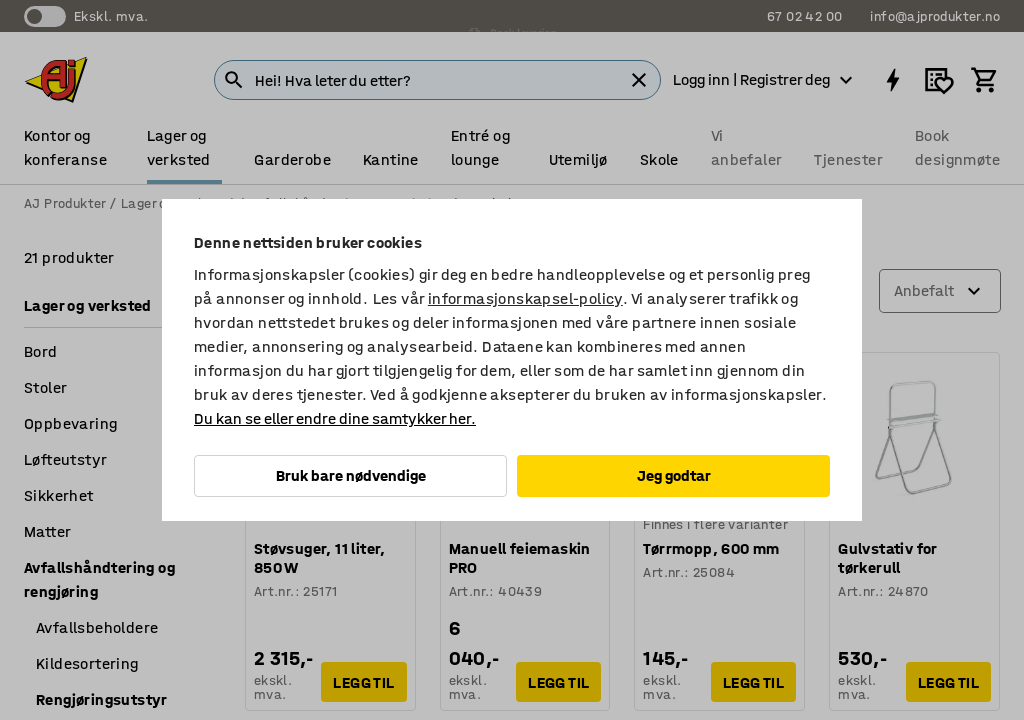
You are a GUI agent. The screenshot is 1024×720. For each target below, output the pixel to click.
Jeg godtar (674, 475)
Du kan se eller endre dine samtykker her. (335, 418)
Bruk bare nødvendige (351, 475)
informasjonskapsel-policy (525, 298)
